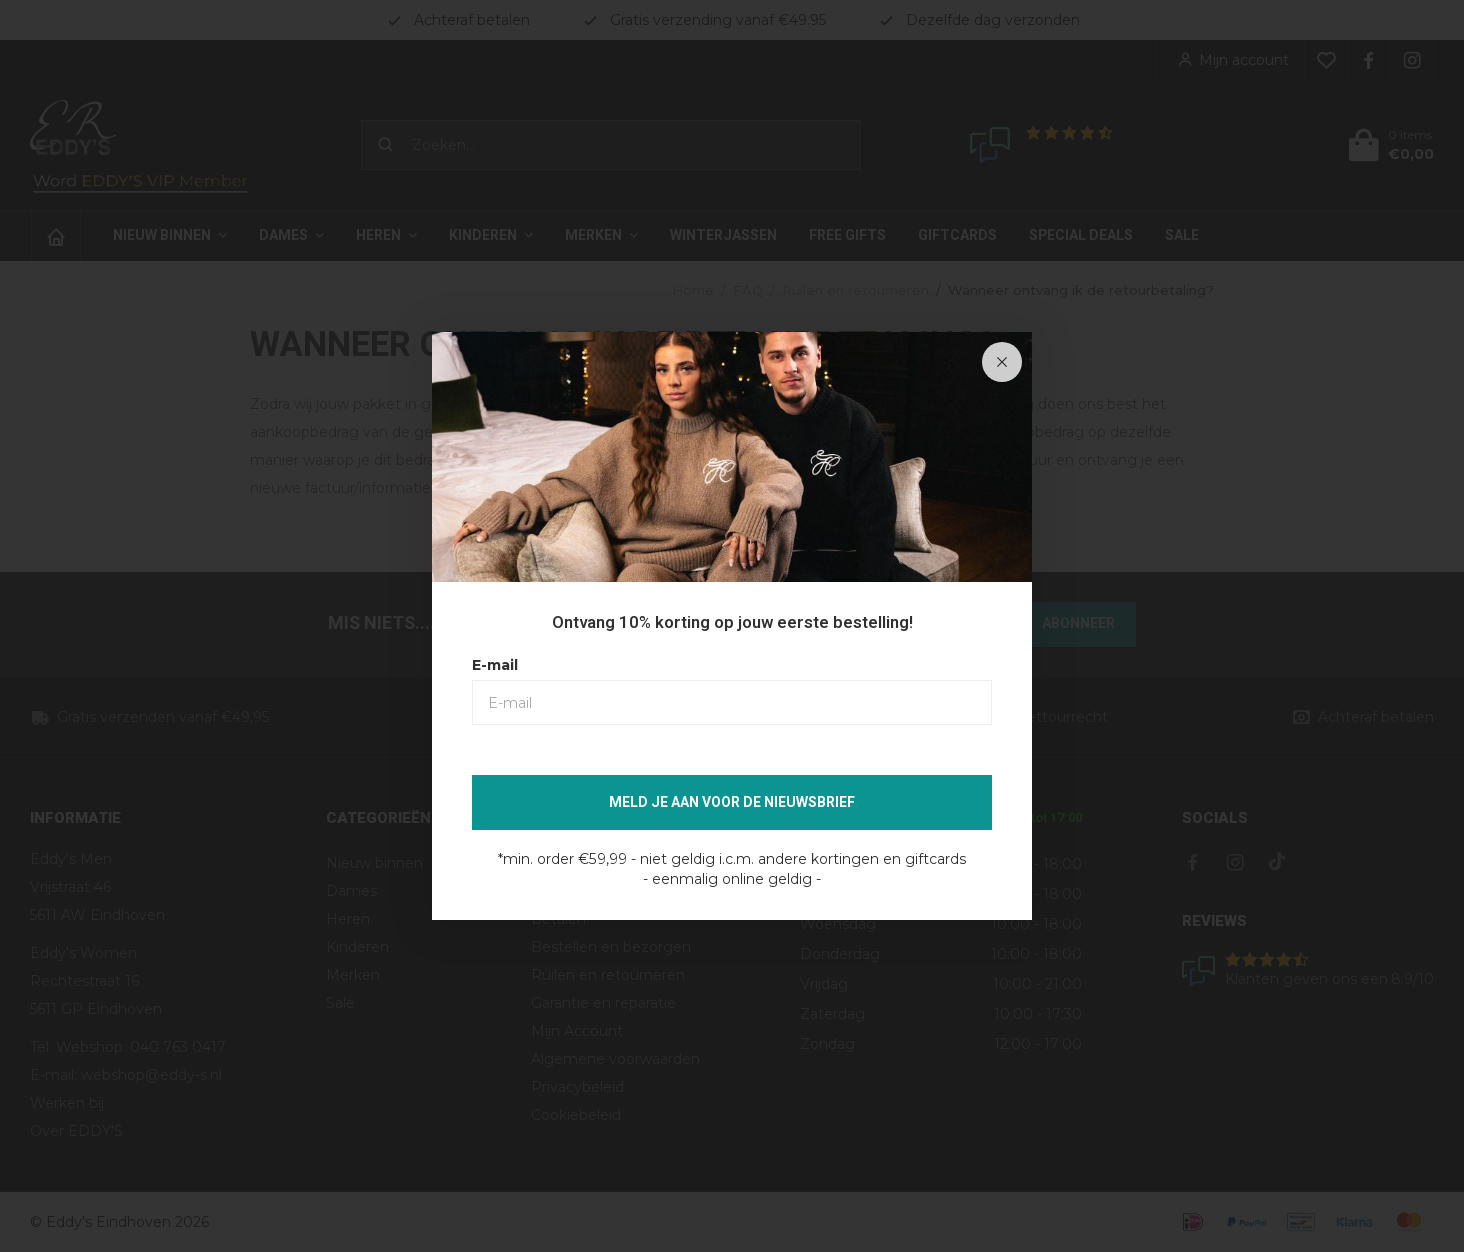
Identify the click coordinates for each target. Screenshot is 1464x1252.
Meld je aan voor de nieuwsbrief (732, 802)
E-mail (495, 665)
